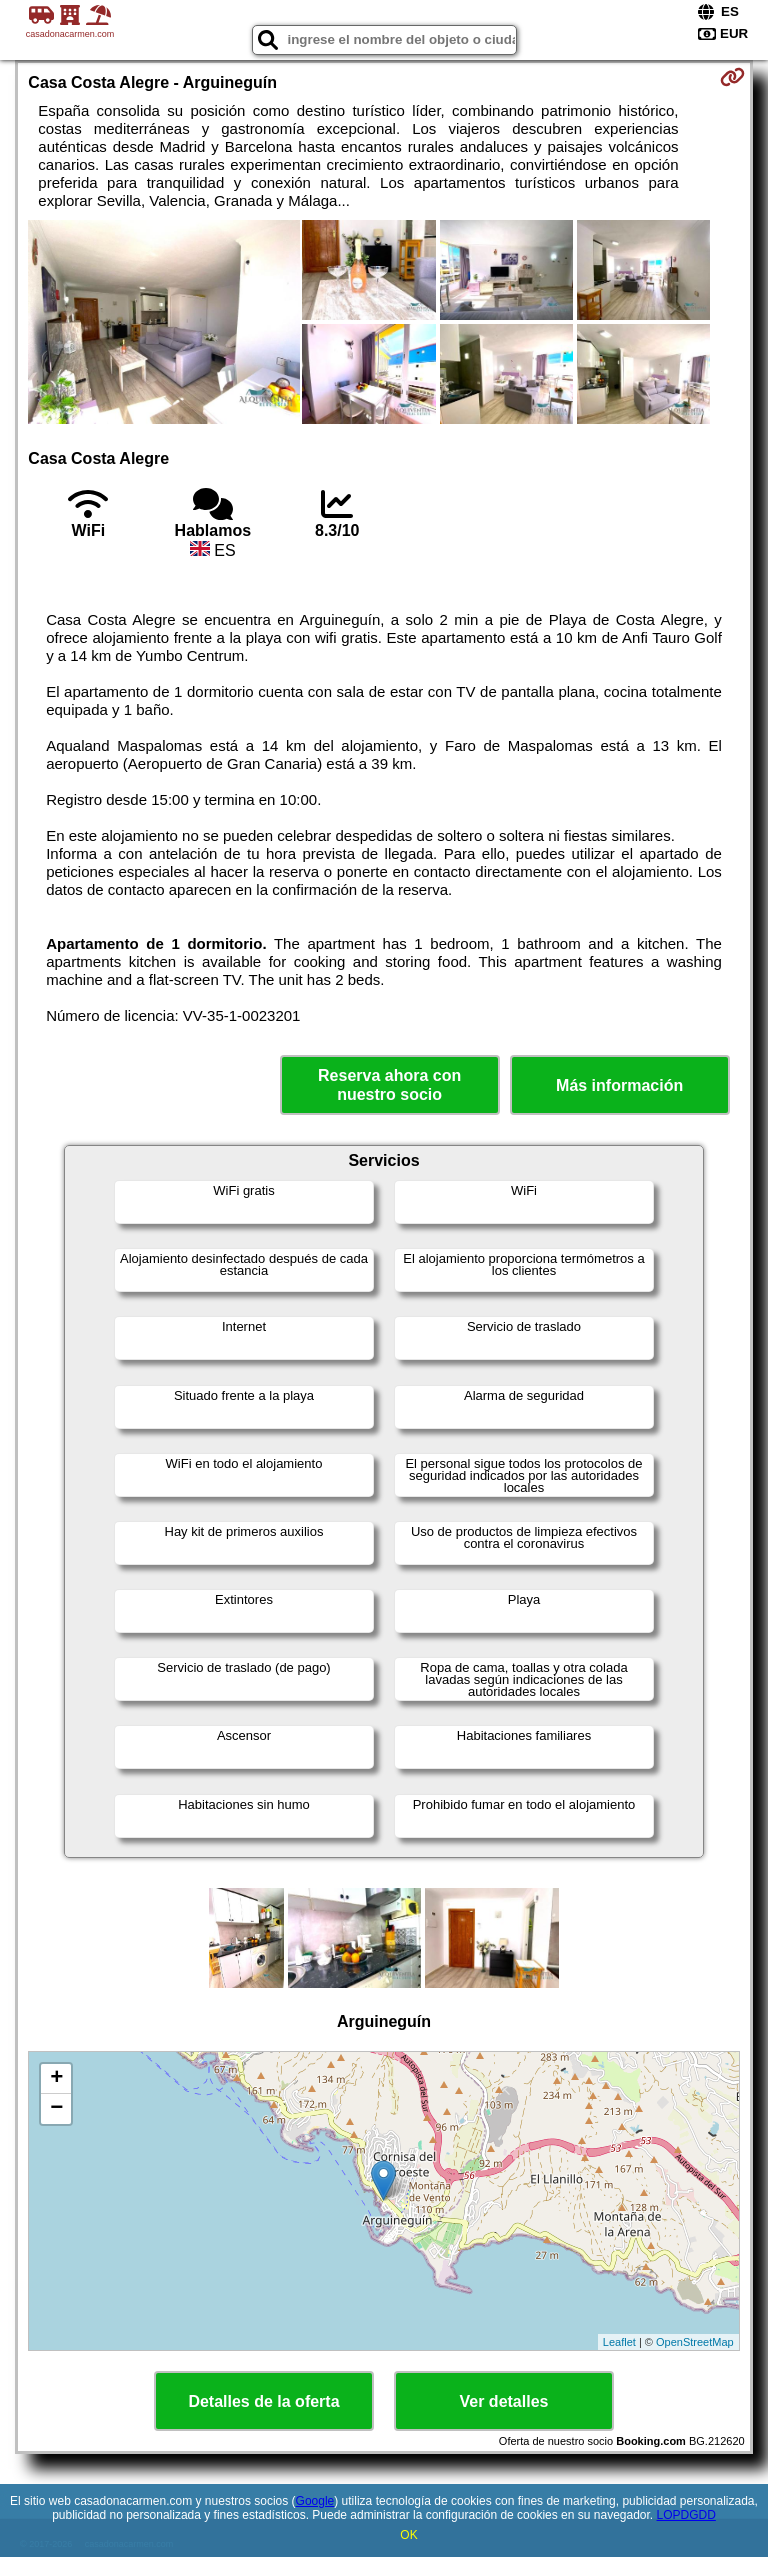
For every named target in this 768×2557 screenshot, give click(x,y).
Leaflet (619, 2342)
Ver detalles (504, 2401)
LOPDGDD (686, 2515)
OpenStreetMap (695, 2342)
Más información (619, 1085)
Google (315, 2501)
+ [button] (56, 2079)
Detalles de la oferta (263, 2401)
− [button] (56, 2109)
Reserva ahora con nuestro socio (389, 1085)
